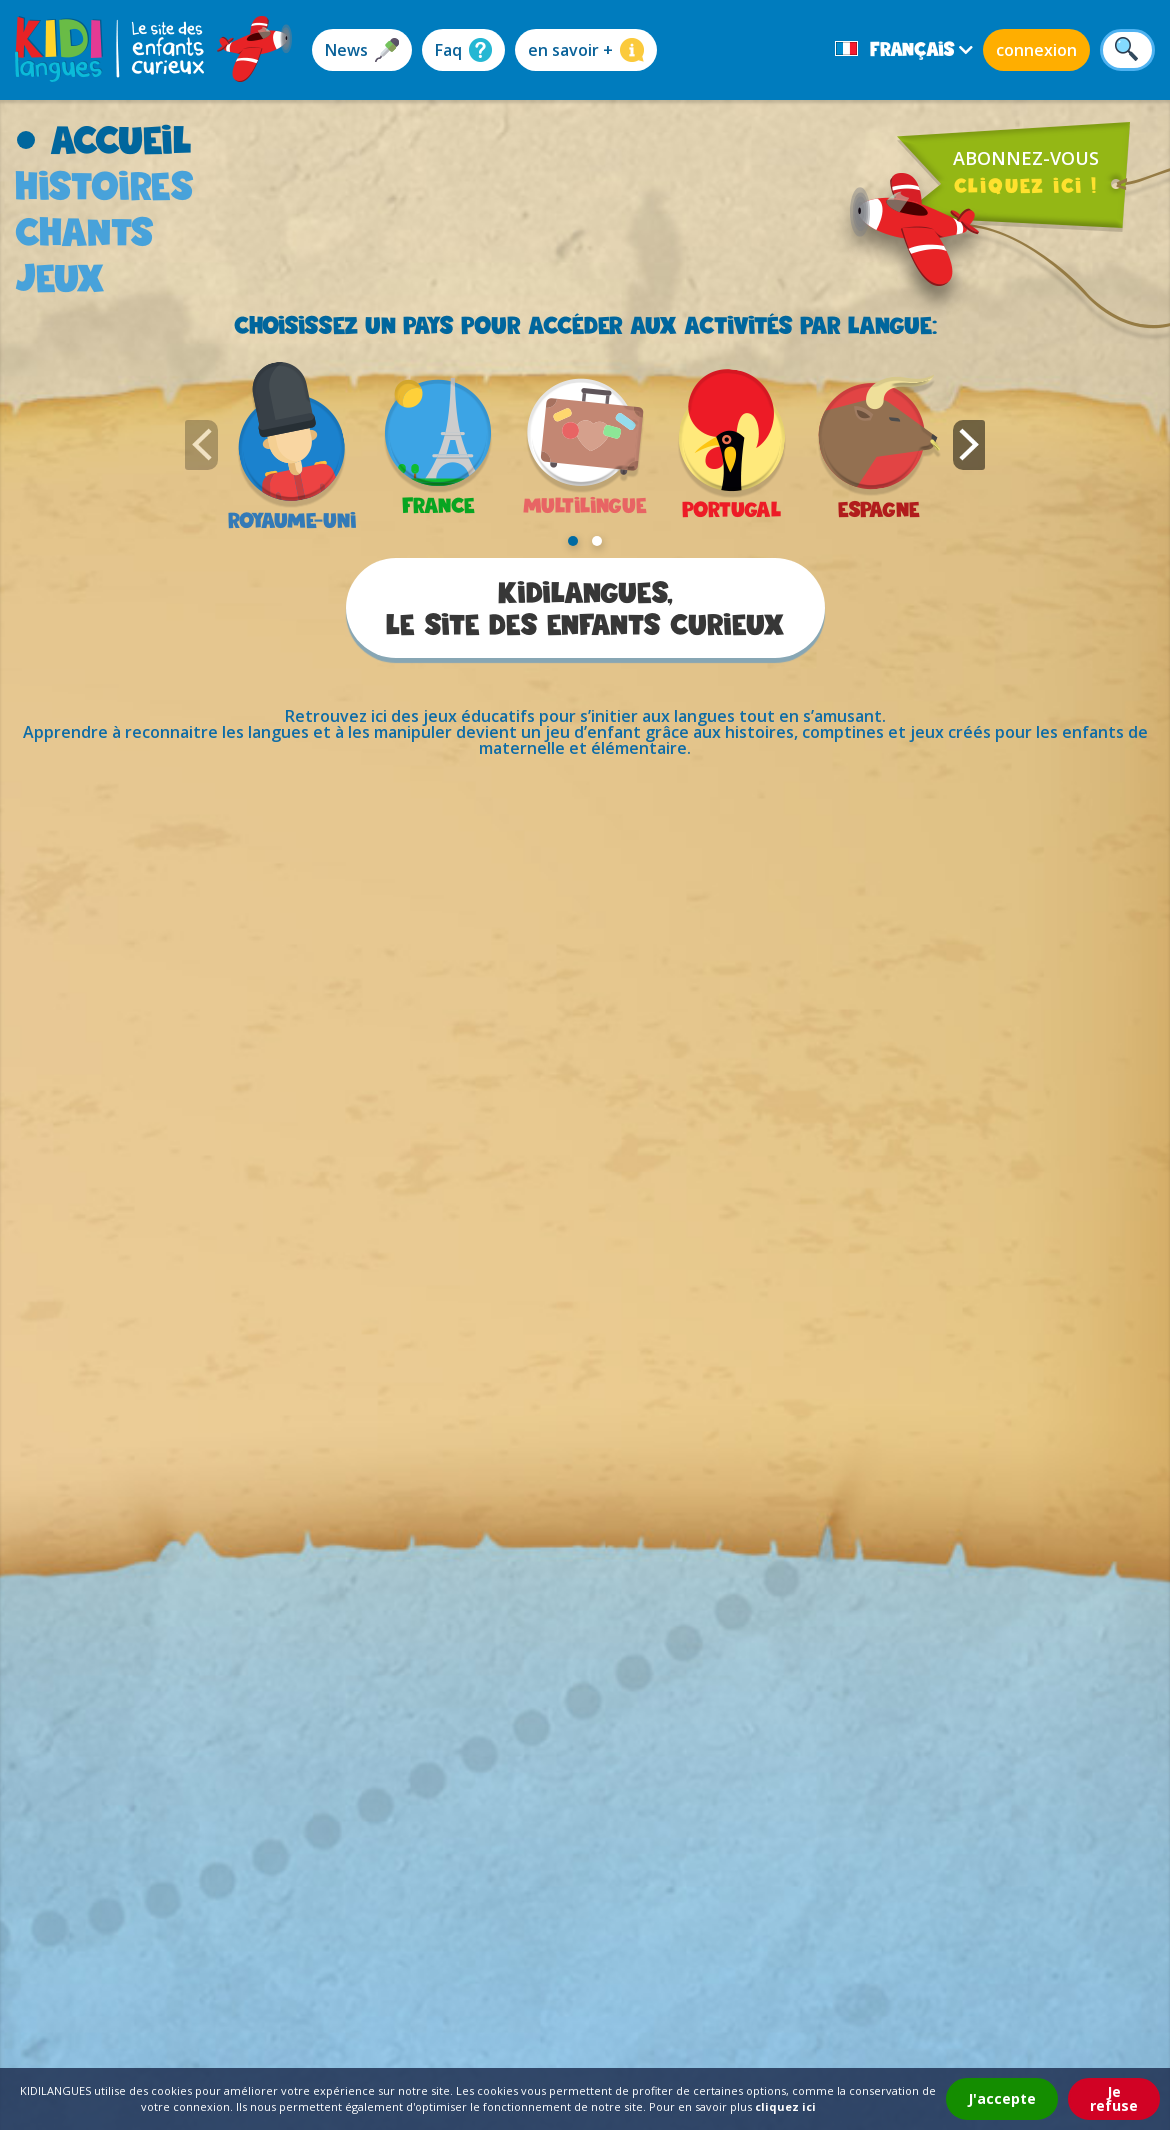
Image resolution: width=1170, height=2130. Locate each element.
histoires (104, 185)
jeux (60, 277)
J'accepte (1002, 2098)
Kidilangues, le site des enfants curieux (585, 608)
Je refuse (1114, 2098)
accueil (121, 139)
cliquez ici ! (1026, 185)
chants (84, 231)
